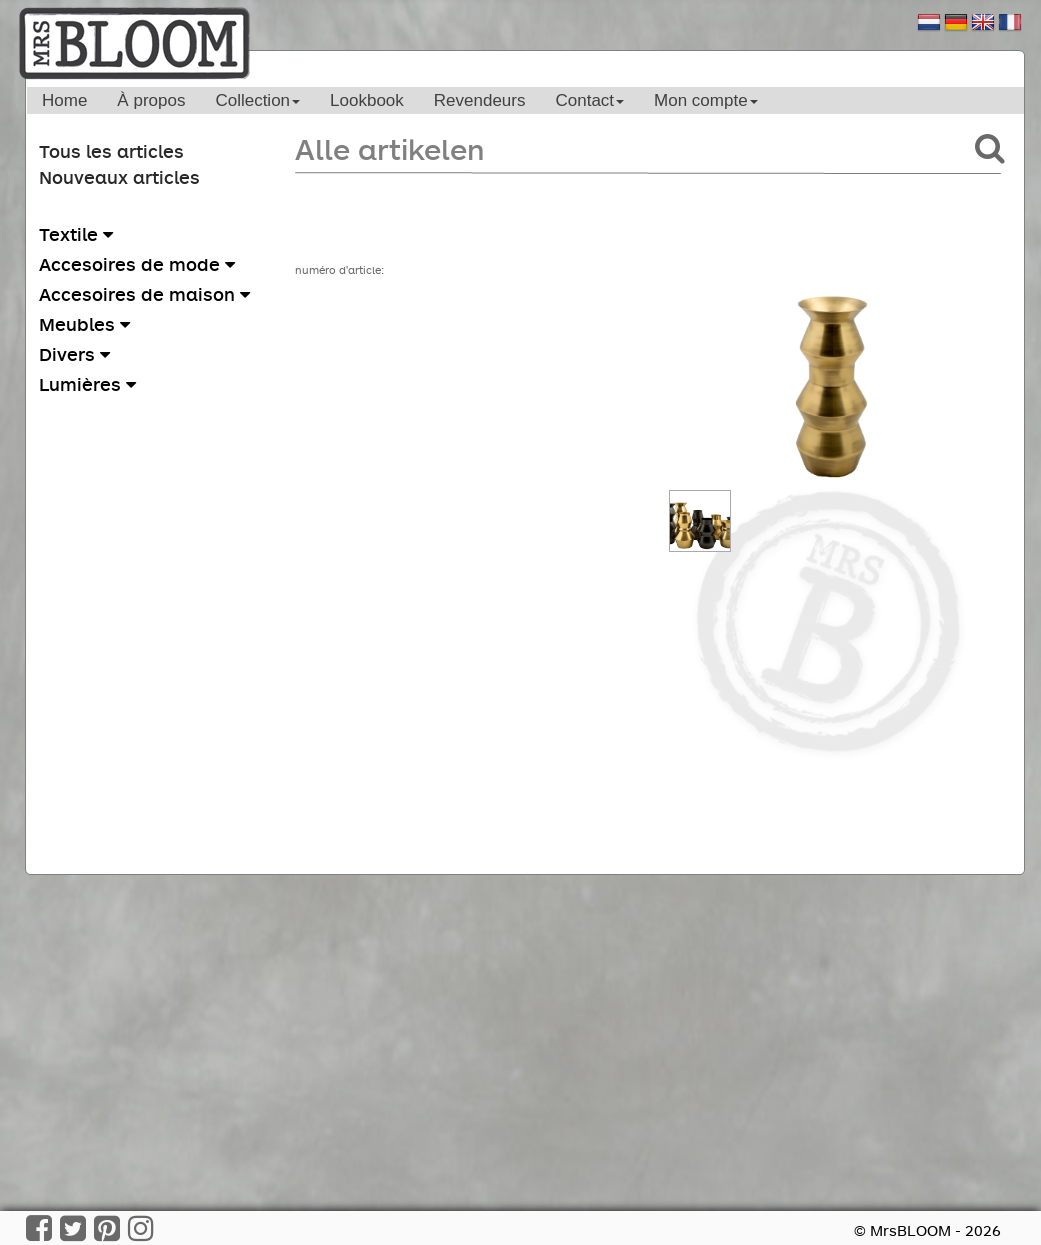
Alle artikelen (389, 148)
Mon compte (706, 100)
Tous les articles (111, 151)
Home (64, 100)
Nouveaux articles (119, 177)
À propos (151, 100)
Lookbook (367, 100)
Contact (589, 100)
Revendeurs (480, 100)
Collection (257, 100)
